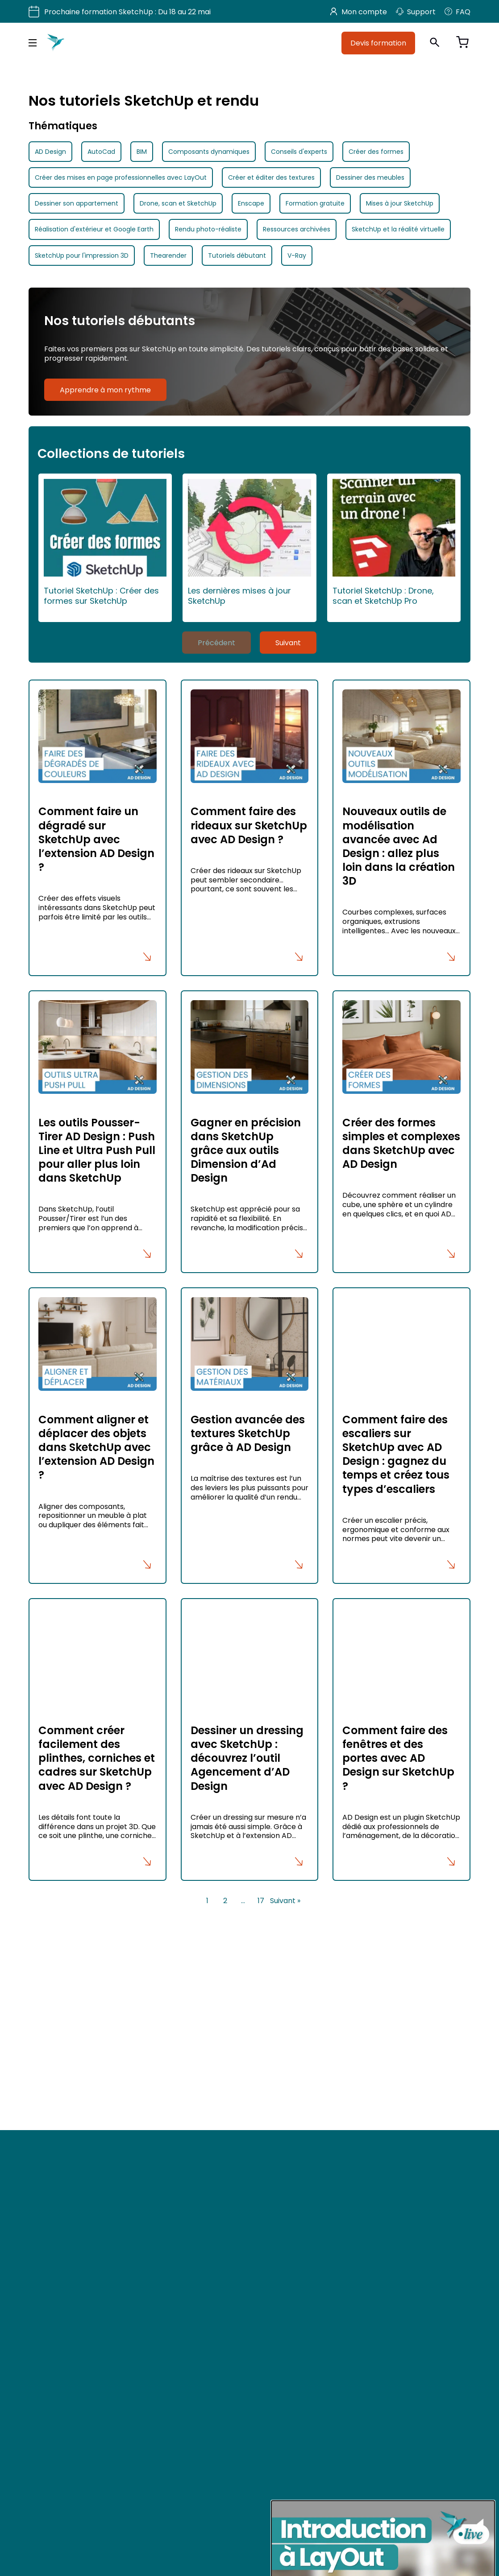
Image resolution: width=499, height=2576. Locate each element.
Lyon (391, 2081)
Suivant (288, 642)
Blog (45, 2371)
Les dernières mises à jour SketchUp (249, 542)
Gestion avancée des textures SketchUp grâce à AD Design (248, 1433)
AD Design (50, 152)
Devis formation (378, 42)
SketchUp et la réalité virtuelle (398, 229)
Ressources (168, 2147)
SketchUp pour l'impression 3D (82, 255)
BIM (142, 152)
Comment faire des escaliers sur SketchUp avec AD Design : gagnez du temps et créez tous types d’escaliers (395, 1454)
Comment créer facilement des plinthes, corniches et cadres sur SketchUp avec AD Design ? (96, 1758)
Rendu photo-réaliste (208, 229)
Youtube (51, 2294)
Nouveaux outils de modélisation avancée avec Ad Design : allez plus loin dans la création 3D (398, 846)
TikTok (47, 2332)
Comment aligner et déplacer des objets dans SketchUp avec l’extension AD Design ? (96, 1447)
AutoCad (101, 152)
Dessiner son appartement (76, 203)
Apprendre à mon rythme (105, 389)
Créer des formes (376, 152)
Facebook (54, 2275)
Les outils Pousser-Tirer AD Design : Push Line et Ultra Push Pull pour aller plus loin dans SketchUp (96, 1150)
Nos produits (170, 2093)
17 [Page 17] (261, 1900)
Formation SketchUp (182, 2079)
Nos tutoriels (169, 2133)
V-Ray (296, 255)
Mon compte (358, 11)
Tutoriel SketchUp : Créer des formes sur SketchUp (105, 542)
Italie (328, 2145)
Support (416, 11)
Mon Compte (171, 2201)
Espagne (334, 2129)
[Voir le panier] (462, 43)
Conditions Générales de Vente (200, 2214)
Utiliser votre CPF (176, 2106)
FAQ (457, 11)
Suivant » (285, 1900)
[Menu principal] (33, 42)
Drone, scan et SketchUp (178, 203)
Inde (390, 2129)
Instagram (55, 2351)
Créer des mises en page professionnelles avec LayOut (121, 177)
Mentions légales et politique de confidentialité (224, 2227)
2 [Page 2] (225, 1900)
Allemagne (402, 2145)
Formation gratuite (315, 203)
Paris (328, 2081)
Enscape (251, 203)
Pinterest (52, 2313)
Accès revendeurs (179, 2174)
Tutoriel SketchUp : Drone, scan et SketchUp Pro (394, 542)
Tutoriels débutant (237, 255)
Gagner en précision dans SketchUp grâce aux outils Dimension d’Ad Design (246, 1150)
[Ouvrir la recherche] (434, 43)
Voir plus (44, 2020)
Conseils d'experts (299, 152)
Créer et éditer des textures (271, 177)
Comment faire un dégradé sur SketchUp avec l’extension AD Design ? (96, 839)
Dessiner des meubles (370, 177)
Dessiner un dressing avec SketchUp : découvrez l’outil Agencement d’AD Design (247, 1758)
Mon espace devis (179, 2187)
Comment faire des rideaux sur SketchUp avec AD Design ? (249, 825)
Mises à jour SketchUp (399, 203)
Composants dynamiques (209, 152)
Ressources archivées (296, 229)
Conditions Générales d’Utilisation (204, 2241)
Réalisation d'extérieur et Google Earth (94, 229)
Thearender (168, 255)
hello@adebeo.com (60, 2162)
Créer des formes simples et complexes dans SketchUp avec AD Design (401, 1143)
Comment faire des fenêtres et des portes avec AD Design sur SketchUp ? (398, 1758)
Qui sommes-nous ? (183, 2120)
